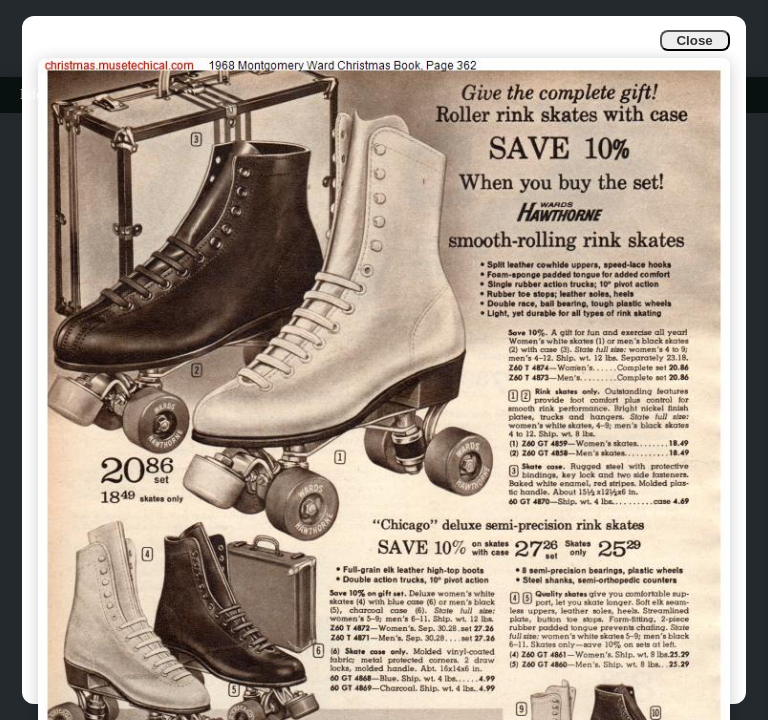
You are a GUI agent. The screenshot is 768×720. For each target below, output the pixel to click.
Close (694, 40)
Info (31, 94)
